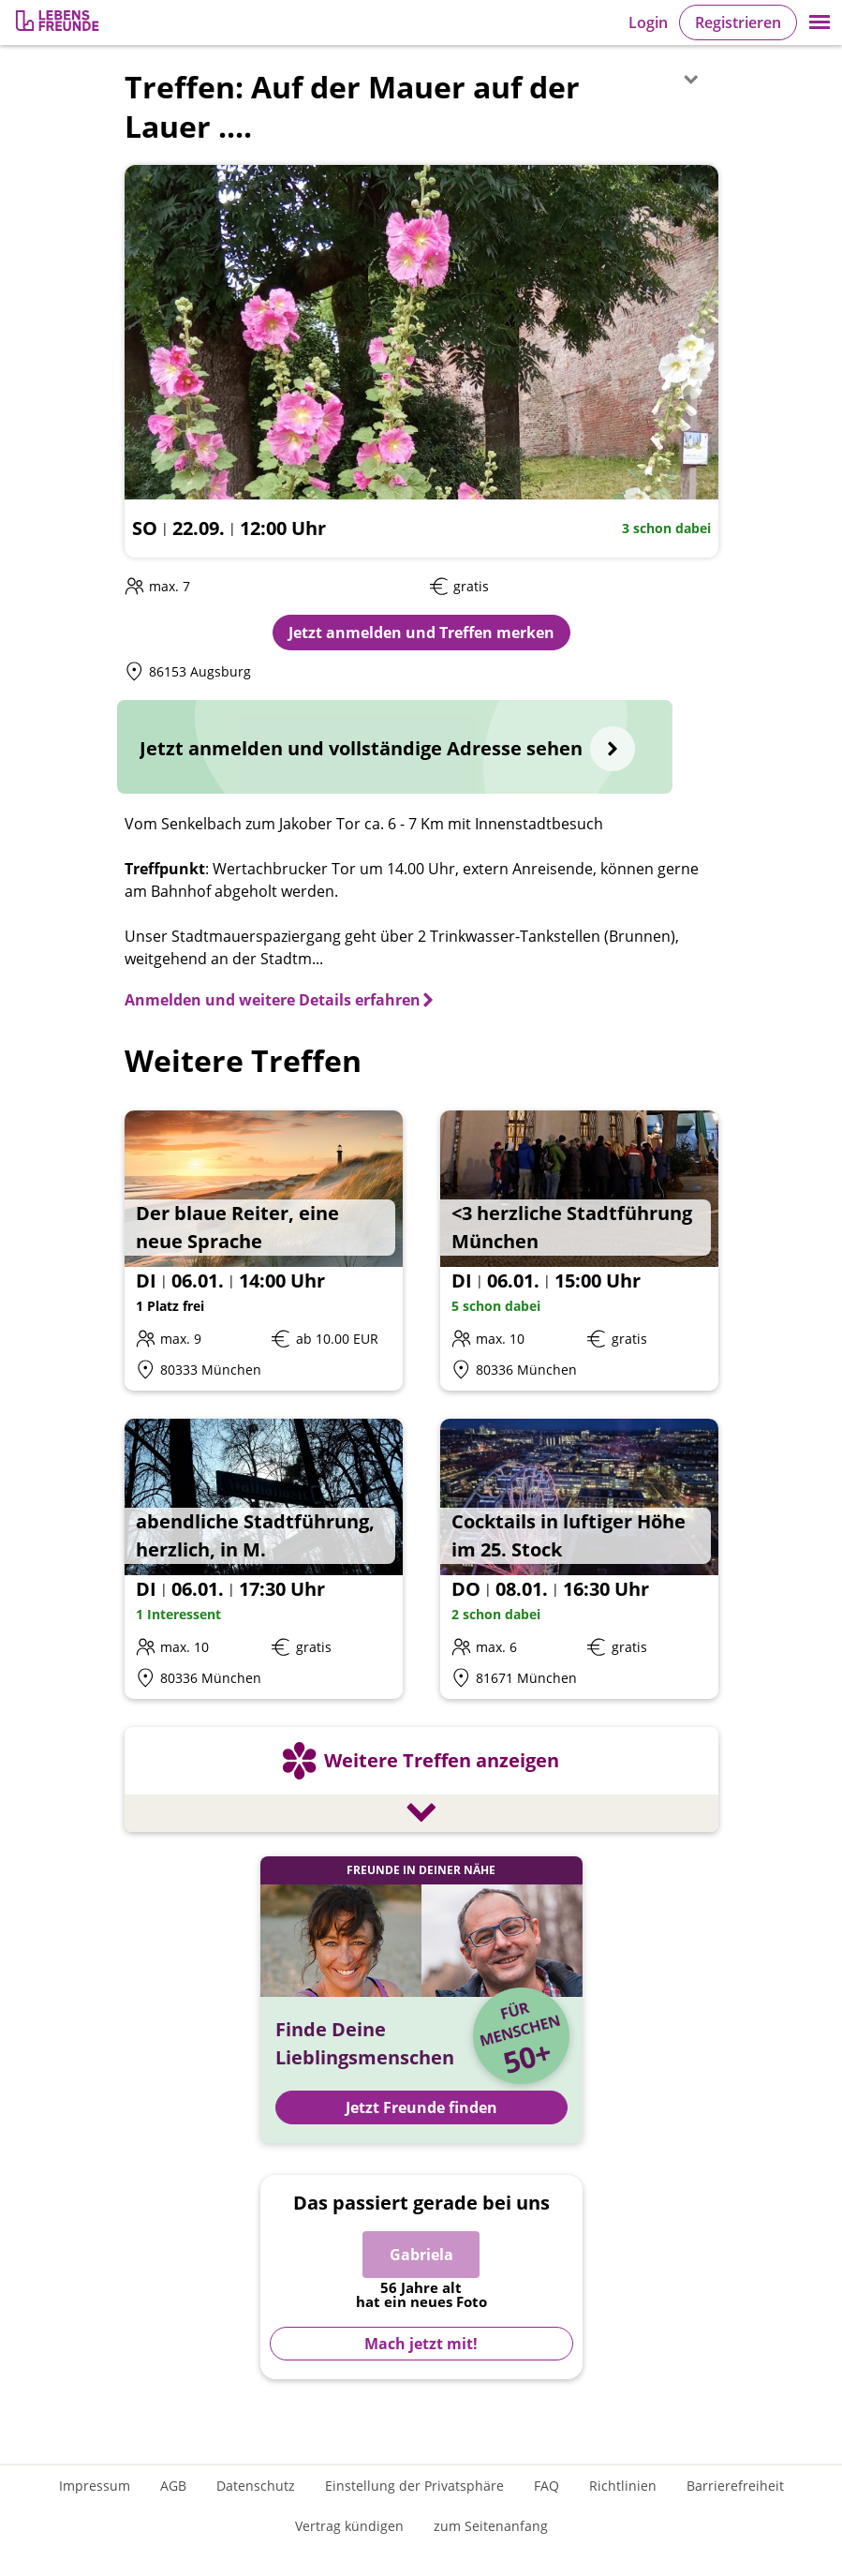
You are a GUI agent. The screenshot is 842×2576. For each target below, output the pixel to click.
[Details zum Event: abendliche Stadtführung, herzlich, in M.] (264, 1559)
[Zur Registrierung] (59, 23)
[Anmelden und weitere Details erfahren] (280, 1000)
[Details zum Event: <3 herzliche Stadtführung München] (579, 1250)
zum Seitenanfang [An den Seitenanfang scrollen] (491, 2526)
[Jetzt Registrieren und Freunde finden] (421, 1999)
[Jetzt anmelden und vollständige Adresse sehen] (394, 747)
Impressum (94, 2485)
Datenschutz (255, 2485)
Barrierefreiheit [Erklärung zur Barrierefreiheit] (735, 2485)
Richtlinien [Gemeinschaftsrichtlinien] (623, 2485)
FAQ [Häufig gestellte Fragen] (546, 2485)
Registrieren (738, 22)
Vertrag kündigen (349, 2526)
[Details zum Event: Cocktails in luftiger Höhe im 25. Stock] (579, 1559)
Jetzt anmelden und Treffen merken (421, 632)
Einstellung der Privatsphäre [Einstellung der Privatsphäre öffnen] (414, 2485)
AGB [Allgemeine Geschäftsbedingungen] (173, 2485)
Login (648, 22)
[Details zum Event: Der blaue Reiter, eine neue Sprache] (264, 1250)
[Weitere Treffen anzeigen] (421, 1782)
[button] (819, 22)
